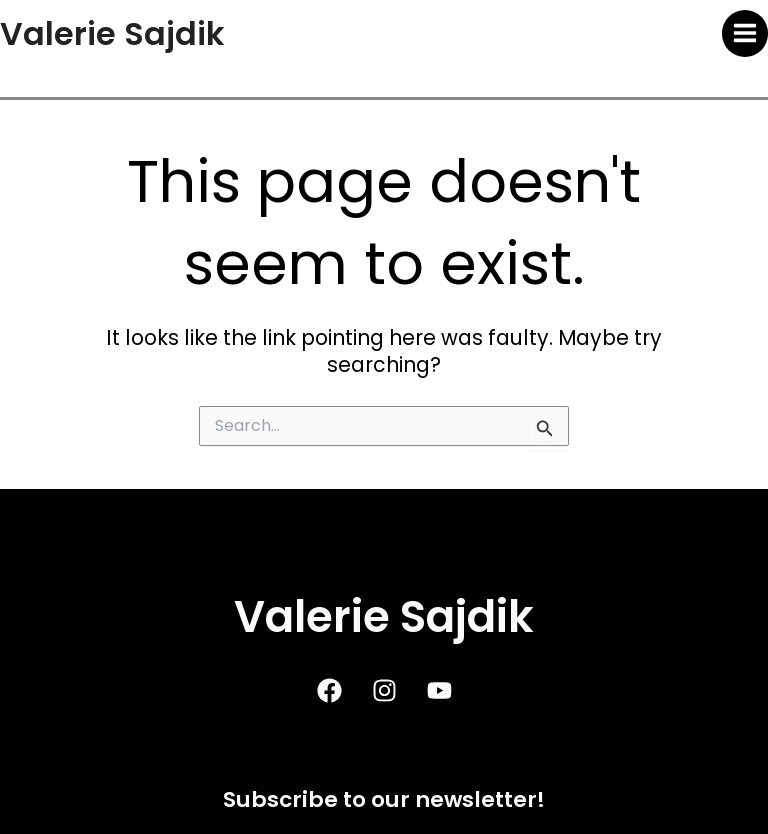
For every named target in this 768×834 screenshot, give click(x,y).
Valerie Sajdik (112, 33)
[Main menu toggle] (745, 33)
